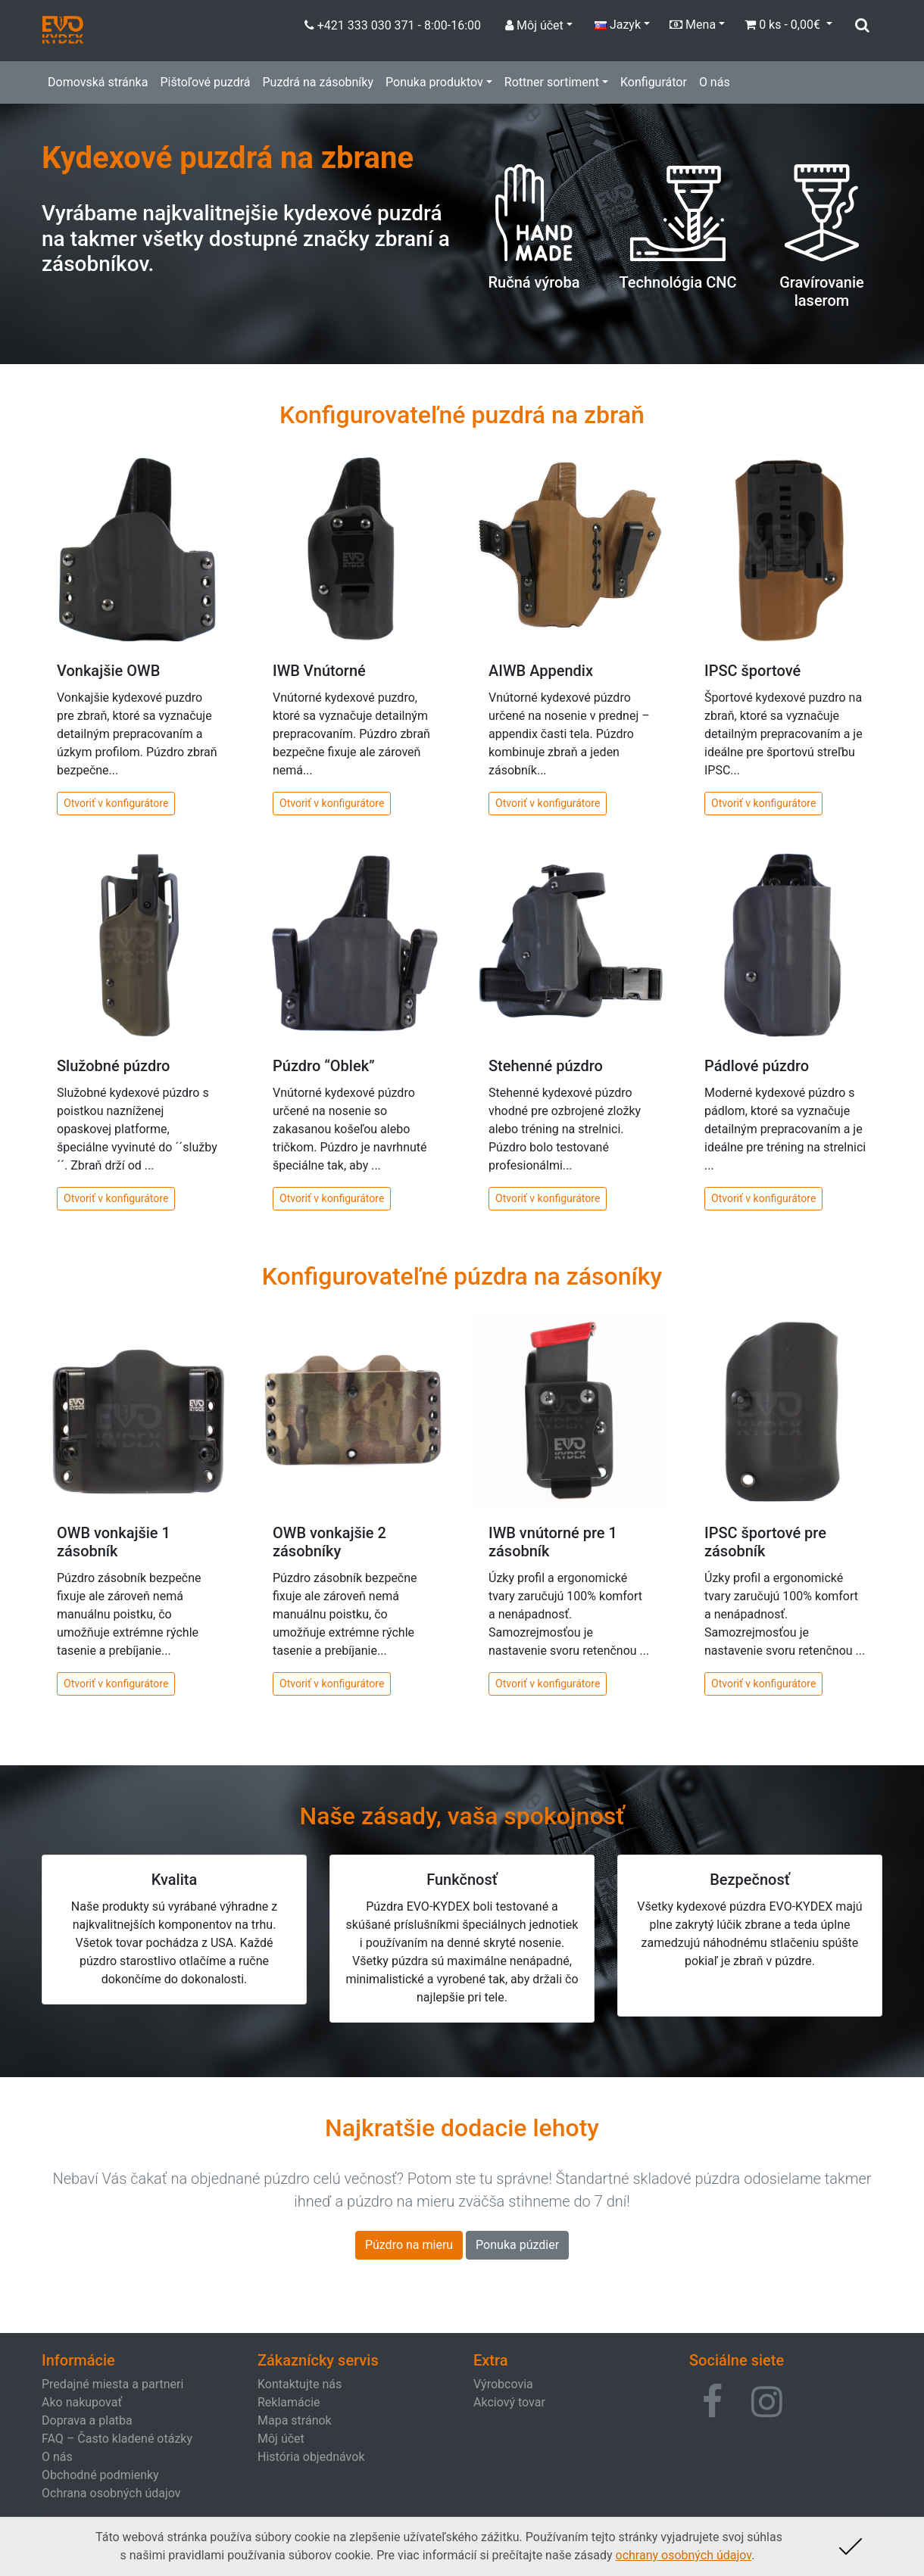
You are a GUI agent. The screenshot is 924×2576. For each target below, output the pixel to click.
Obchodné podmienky (100, 2475)
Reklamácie (289, 2402)
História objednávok (311, 2457)
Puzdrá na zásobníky (317, 82)
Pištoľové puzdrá (205, 82)
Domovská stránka (98, 82)
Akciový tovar (509, 2402)
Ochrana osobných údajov (111, 2493)
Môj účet (281, 2438)
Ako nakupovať (82, 2402)
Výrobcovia (503, 2384)
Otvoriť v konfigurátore (116, 803)
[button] (712, 2401)
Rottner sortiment (551, 82)
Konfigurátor (653, 82)
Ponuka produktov (434, 82)
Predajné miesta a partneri (112, 2384)
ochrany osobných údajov (684, 2555)
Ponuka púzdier (517, 2245)
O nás (714, 82)
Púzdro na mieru (409, 2245)
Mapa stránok (295, 2420)
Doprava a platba (87, 2420)
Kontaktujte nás (300, 2384)
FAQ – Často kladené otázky (117, 2438)
